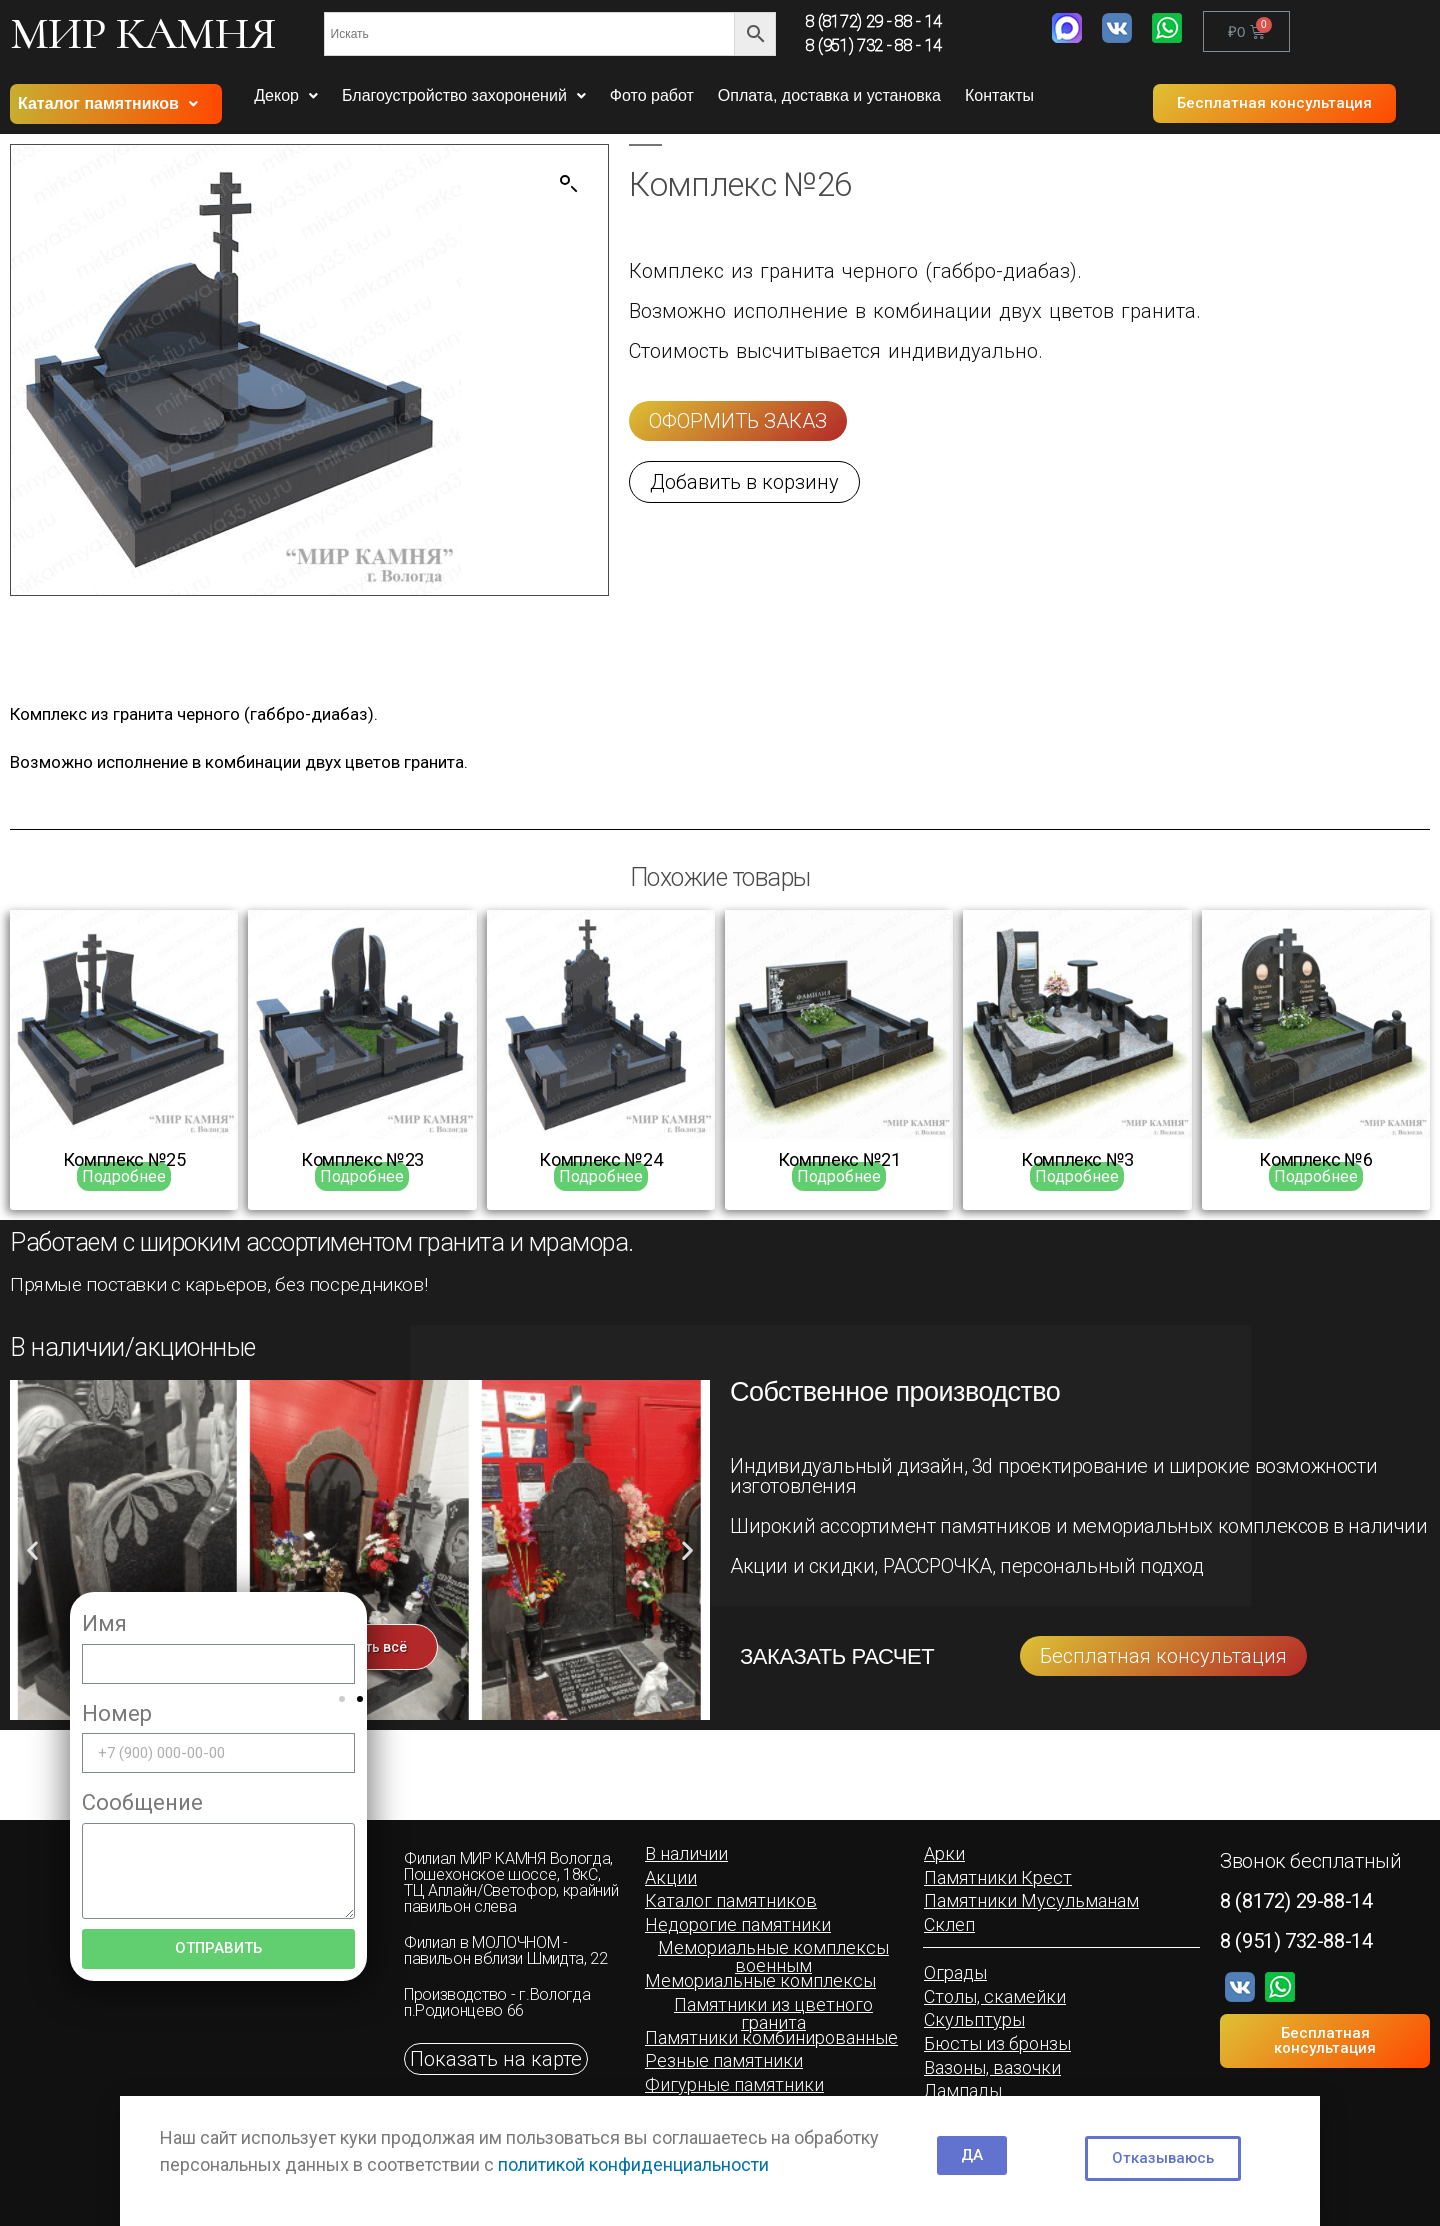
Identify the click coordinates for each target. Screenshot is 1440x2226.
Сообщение (142, 1802)
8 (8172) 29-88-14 (1296, 1901)
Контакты (999, 95)
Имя (104, 1623)
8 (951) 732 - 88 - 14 (874, 45)
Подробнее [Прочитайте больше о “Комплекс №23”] (362, 1176)
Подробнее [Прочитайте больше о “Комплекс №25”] (124, 1176)
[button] (1274, 103)
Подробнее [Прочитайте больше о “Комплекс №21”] (839, 1176)
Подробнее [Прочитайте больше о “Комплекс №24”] (601, 1176)
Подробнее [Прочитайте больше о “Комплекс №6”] (1316, 1176)
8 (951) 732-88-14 (1296, 1941)
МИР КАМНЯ (143, 33)
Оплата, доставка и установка (829, 95)
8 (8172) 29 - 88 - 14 (874, 21)
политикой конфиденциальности (633, 2164)
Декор (286, 95)
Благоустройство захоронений (464, 95)
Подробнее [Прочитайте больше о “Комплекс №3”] (1077, 1176)
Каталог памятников (108, 103)
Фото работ (652, 95)
